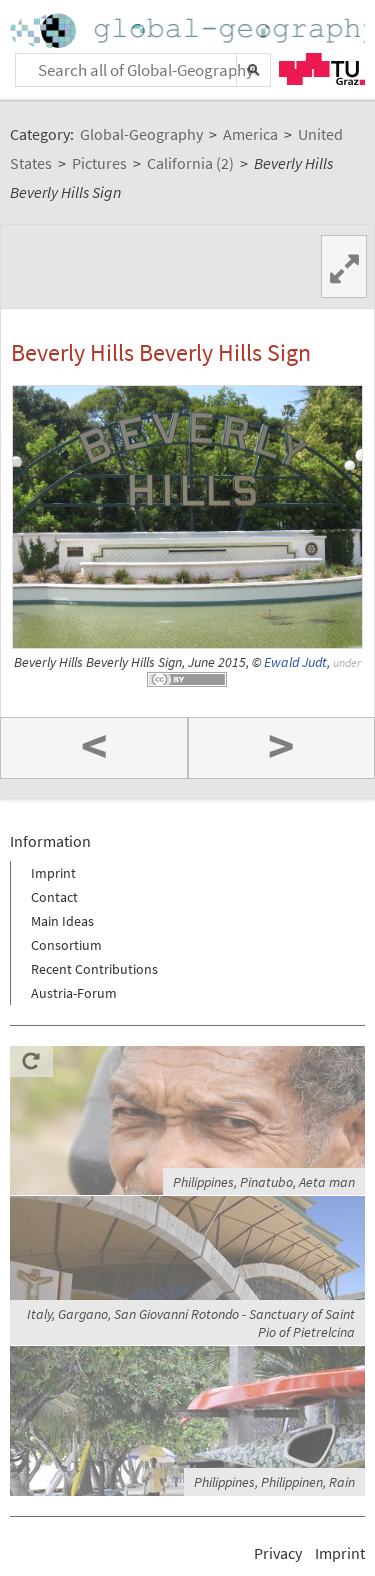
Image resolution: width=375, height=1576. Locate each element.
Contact (54, 897)
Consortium (66, 945)
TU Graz (322, 69)
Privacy (278, 1553)
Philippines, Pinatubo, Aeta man (264, 1182)
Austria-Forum (74, 993)
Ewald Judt (295, 662)
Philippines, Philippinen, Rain (274, 1482)
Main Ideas (62, 921)
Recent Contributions (94, 969)
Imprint (53, 873)
